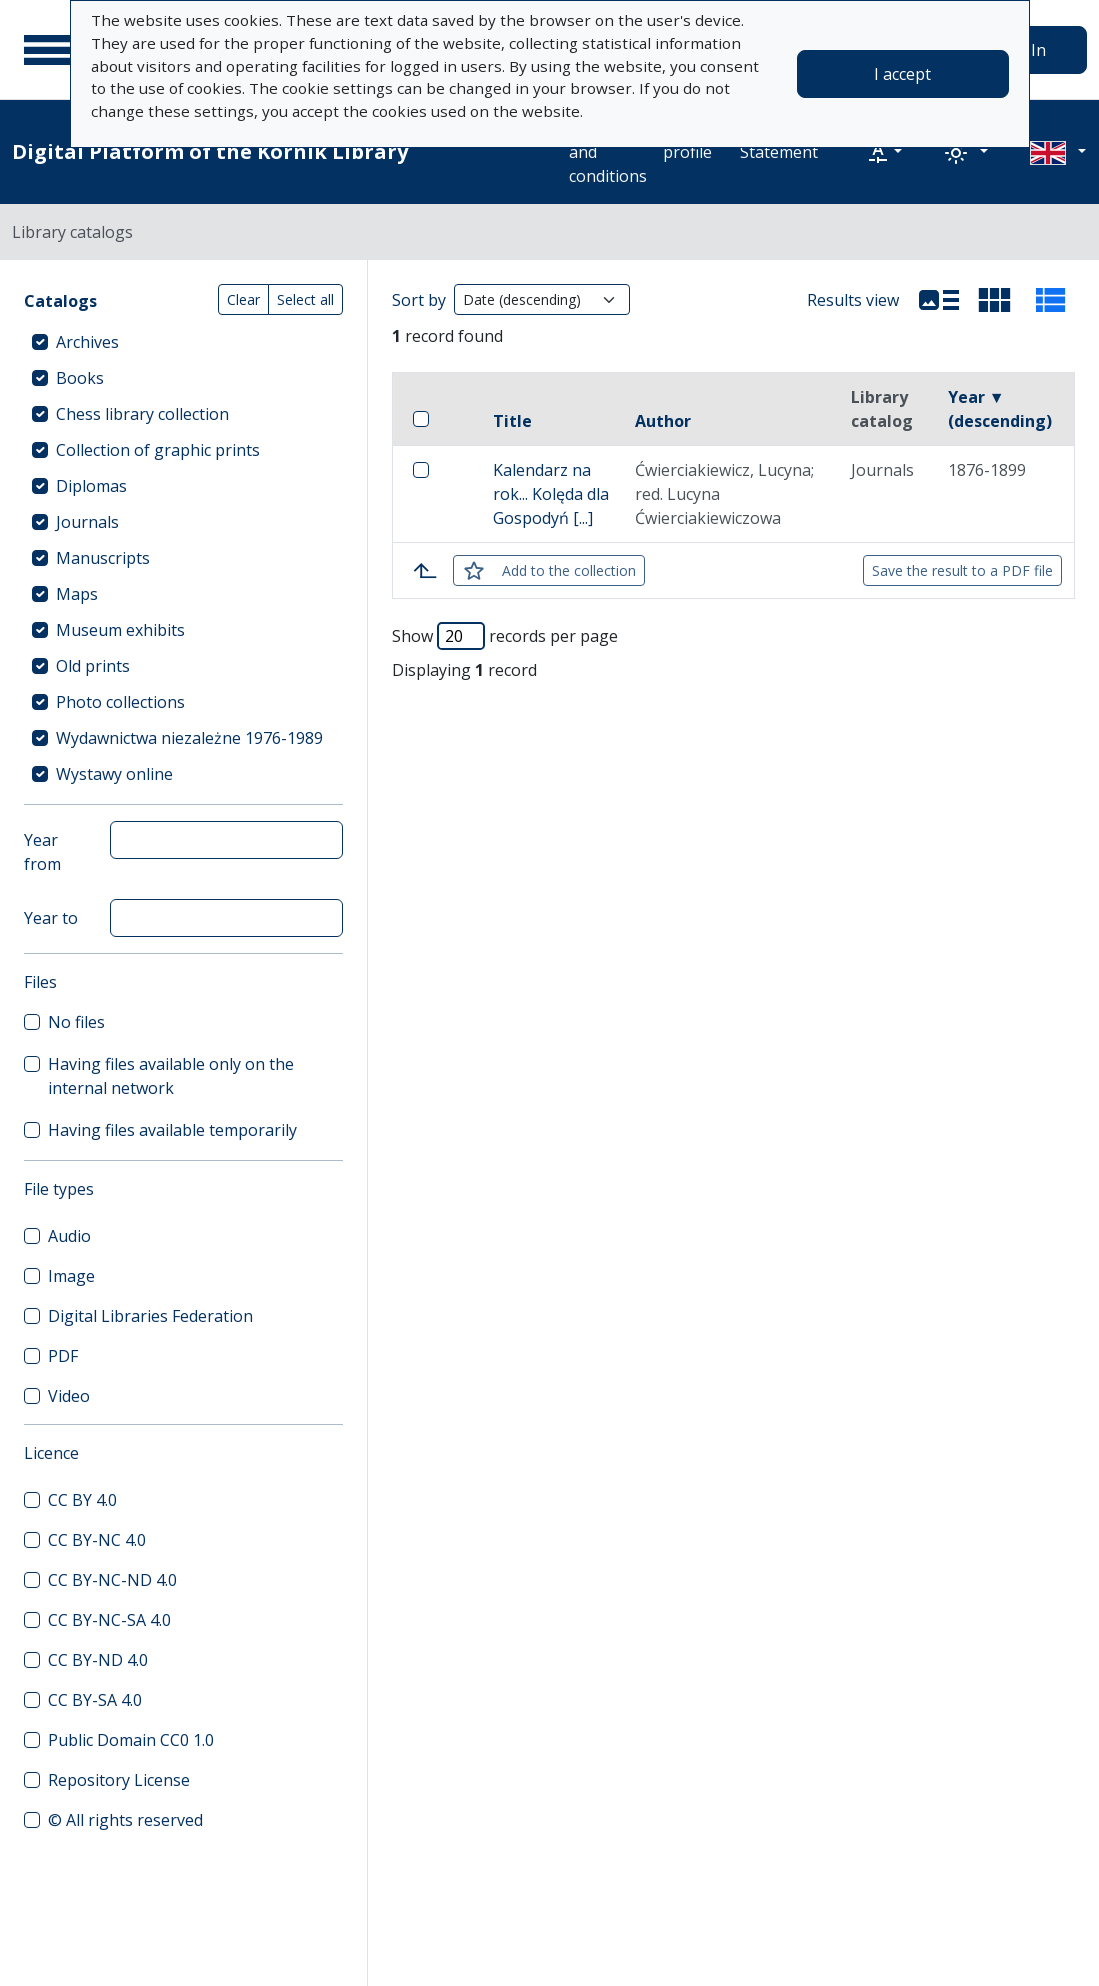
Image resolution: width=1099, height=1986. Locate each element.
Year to (51, 918)
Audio (69, 1236)
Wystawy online (114, 774)
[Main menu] (49, 50)
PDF (63, 1356)
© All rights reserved (125, 1820)
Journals (87, 522)
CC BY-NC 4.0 (97, 1540)
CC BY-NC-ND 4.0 (112, 1580)
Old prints (93, 666)
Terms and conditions (608, 152)
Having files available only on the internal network (171, 1076)
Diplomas (91, 486)
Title (512, 421)
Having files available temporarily (172, 1130)
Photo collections (120, 702)
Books (80, 378)
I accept (902, 74)
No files (76, 1022)
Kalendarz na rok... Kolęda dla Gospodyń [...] (551, 494)
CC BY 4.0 (82, 1500)
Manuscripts (103, 558)
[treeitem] (183, 342)
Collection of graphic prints (158, 450)
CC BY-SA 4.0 (95, 1700)
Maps (77, 594)
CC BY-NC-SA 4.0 (109, 1620)
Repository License (119, 1780)
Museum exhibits (120, 630)
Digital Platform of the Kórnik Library (210, 151)
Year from (42, 852)
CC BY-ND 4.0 (98, 1660)
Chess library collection (142, 414)
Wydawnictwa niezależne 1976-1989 (189, 738)
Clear (243, 299)
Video (69, 1396)
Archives (87, 342)
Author (663, 421)
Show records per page (505, 636)
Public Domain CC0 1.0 (131, 1740)
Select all (305, 299)
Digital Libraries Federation (150, 1316)
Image (71, 1276)
